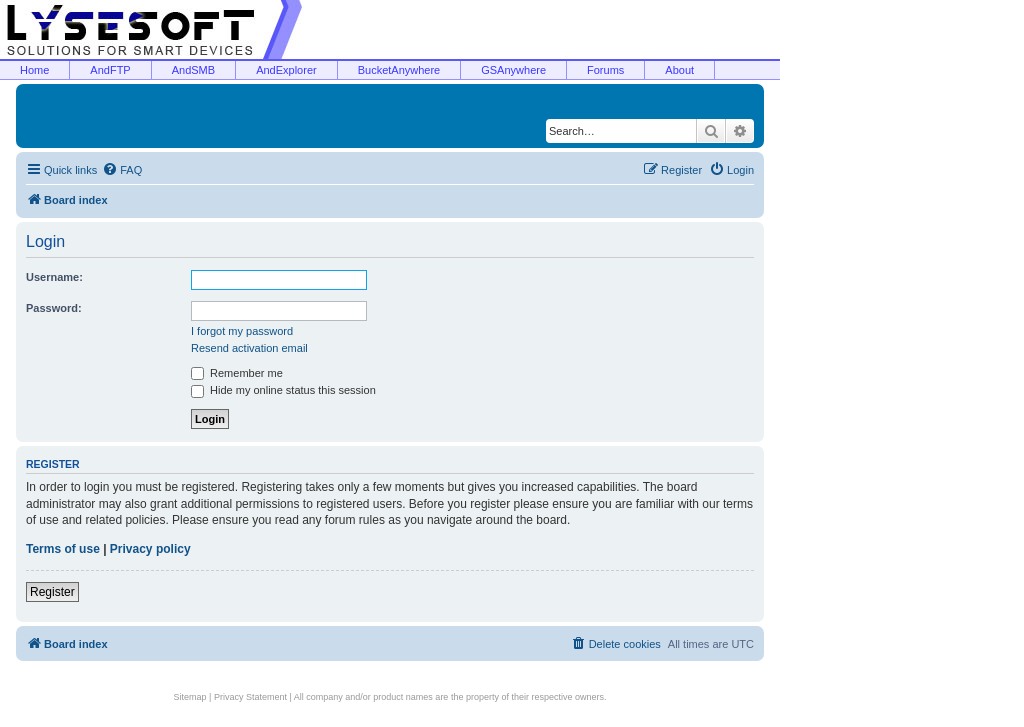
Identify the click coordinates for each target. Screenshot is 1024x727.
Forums (605, 70)
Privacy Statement (250, 697)
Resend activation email (249, 348)
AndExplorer (286, 70)
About (679, 70)
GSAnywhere (513, 70)
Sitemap (190, 697)
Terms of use (63, 549)
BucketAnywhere (399, 70)
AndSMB (193, 70)
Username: (54, 277)
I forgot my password (242, 331)
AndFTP (110, 70)
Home (34, 70)
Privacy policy (150, 549)
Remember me (237, 373)
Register (52, 592)
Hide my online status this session (283, 390)
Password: (54, 308)
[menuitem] (122, 170)
